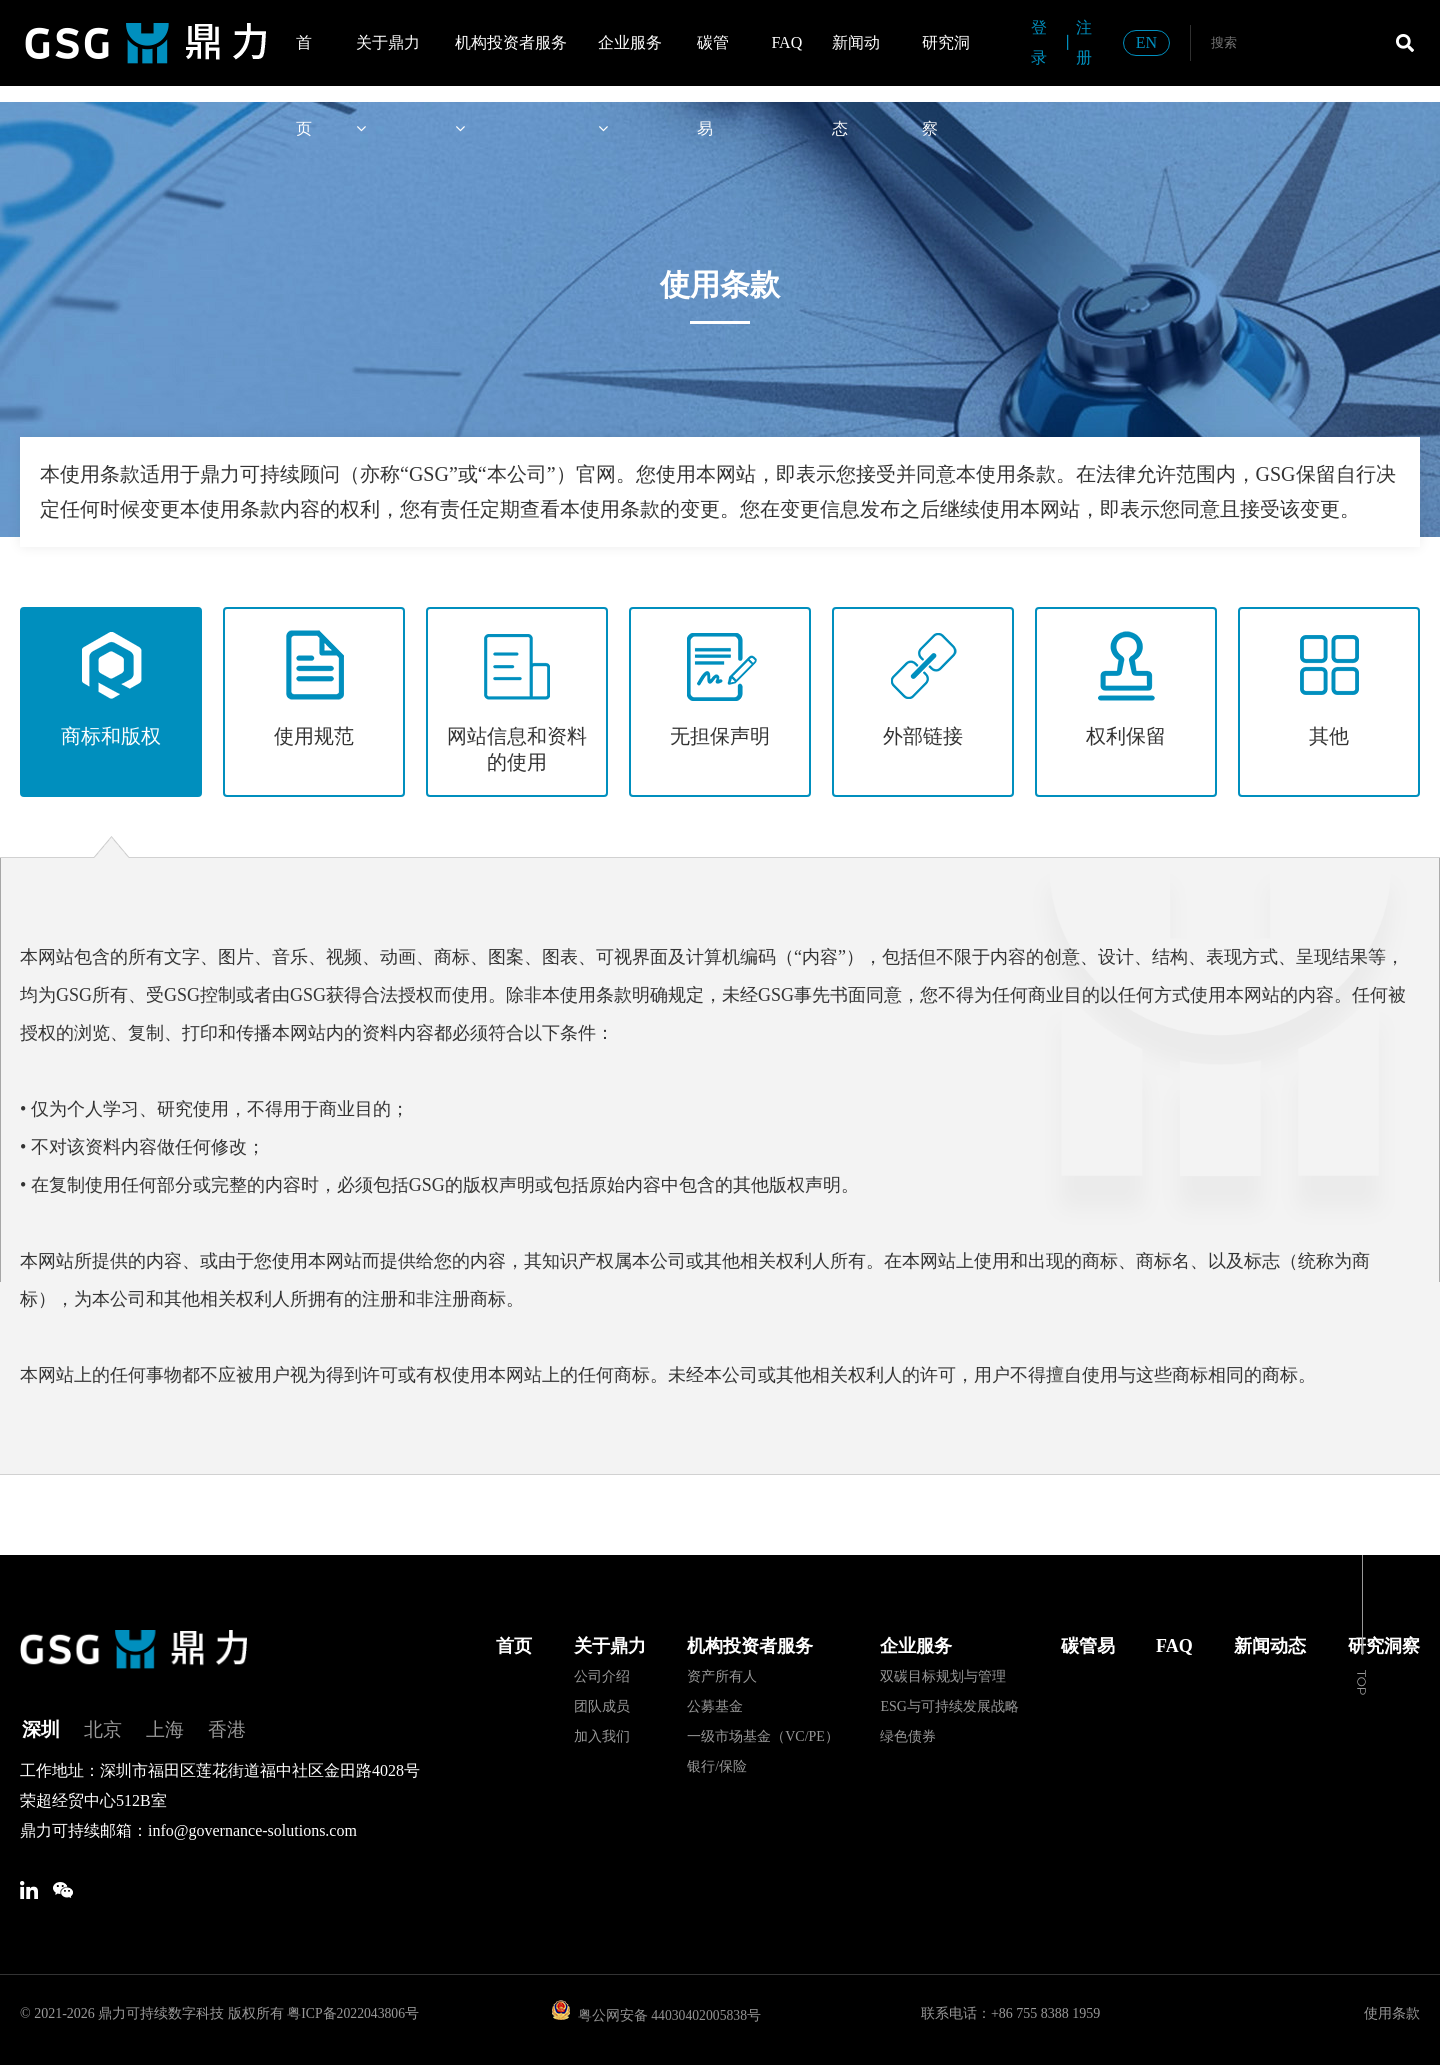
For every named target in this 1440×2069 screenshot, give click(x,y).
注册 (1084, 42)
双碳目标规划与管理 (943, 1676)
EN (1146, 42)
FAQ (786, 42)
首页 (304, 60)
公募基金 (715, 1706)
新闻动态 (856, 60)
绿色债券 (908, 1736)
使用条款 (1392, 2017)
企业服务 (630, 60)
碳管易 (713, 60)
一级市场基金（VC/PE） (763, 1736)
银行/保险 (717, 1766)
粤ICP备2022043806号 (354, 2017)
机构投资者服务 (511, 60)
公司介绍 (602, 1676)
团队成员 (602, 1706)
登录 (1039, 42)
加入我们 (602, 1736)
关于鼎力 (388, 60)
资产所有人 (722, 1676)
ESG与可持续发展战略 (949, 1706)
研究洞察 (946, 60)
